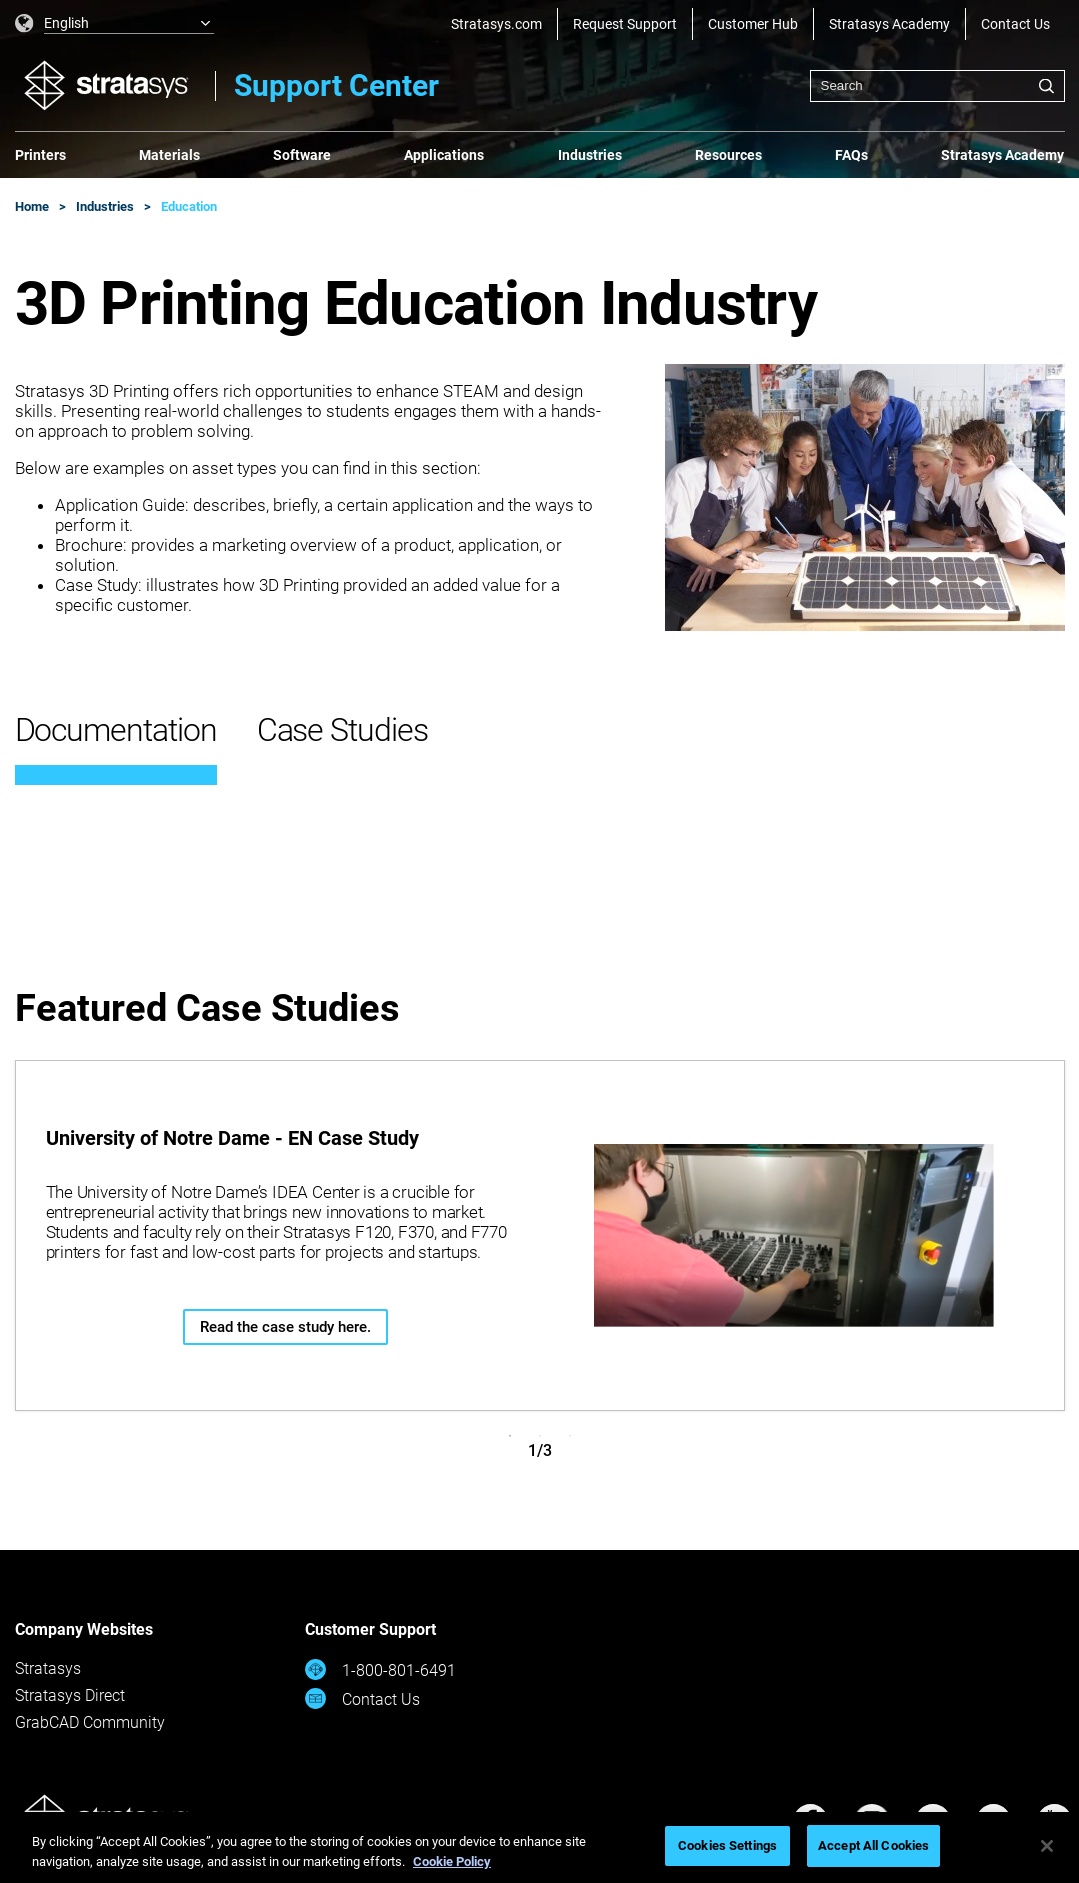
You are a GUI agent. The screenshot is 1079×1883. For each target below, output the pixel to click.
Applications (444, 155)
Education (189, 206)
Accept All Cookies (873, 1845)
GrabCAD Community (90, 1722)
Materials (169, 155)
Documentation (116, 730)
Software (302, 155)
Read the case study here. (285, 1327)
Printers (40, 155)
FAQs (851, 155)
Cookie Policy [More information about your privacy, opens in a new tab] (452, 1861)
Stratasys (48, 1668)
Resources (728, 155)
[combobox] (937, 86)
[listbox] (115, 24)
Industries (590, 155)
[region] (539, 1847)
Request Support (625, 24)
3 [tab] (570, 1436)
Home (32, 206)
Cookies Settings (727, 1845)
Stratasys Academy (889, 24)
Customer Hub (753, 24)
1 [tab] (510, 1436)
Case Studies (342, 730)
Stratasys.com (496, 24)
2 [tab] (540, 1436)
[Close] (1047, 1846)
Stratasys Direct (70, 1695)
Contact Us (1015, 24)
